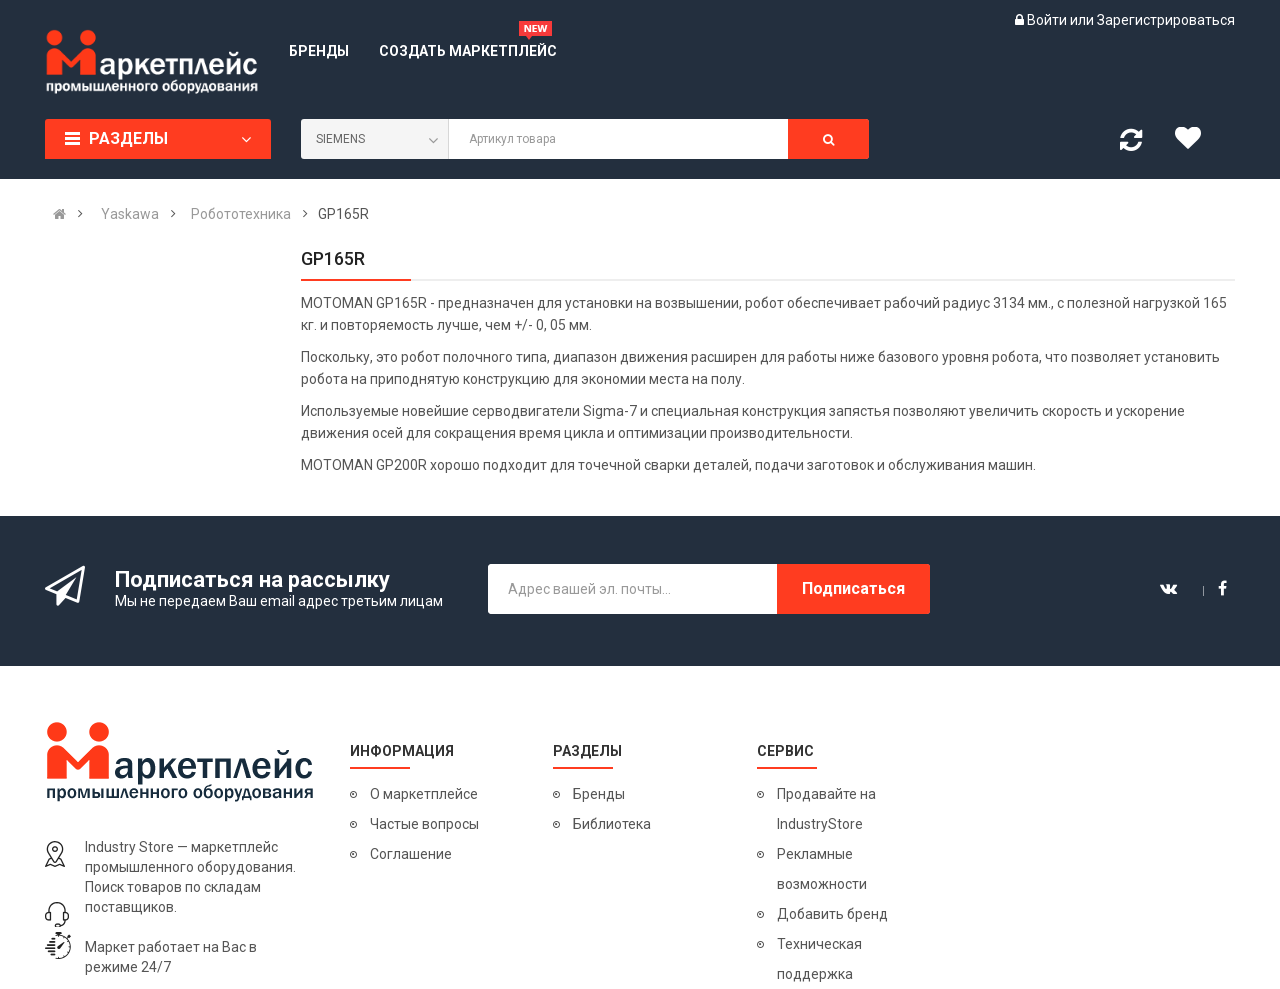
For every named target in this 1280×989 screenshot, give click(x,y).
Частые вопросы (424, 824)
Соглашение (411, 854)
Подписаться (853, 588)
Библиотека (612, 824)
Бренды (599, 794)
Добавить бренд (832, 914)
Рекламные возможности (822, 869)
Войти (1048, 20)
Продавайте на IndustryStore (826, 809)
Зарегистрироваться (1166, 20)
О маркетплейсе (424, 794)
